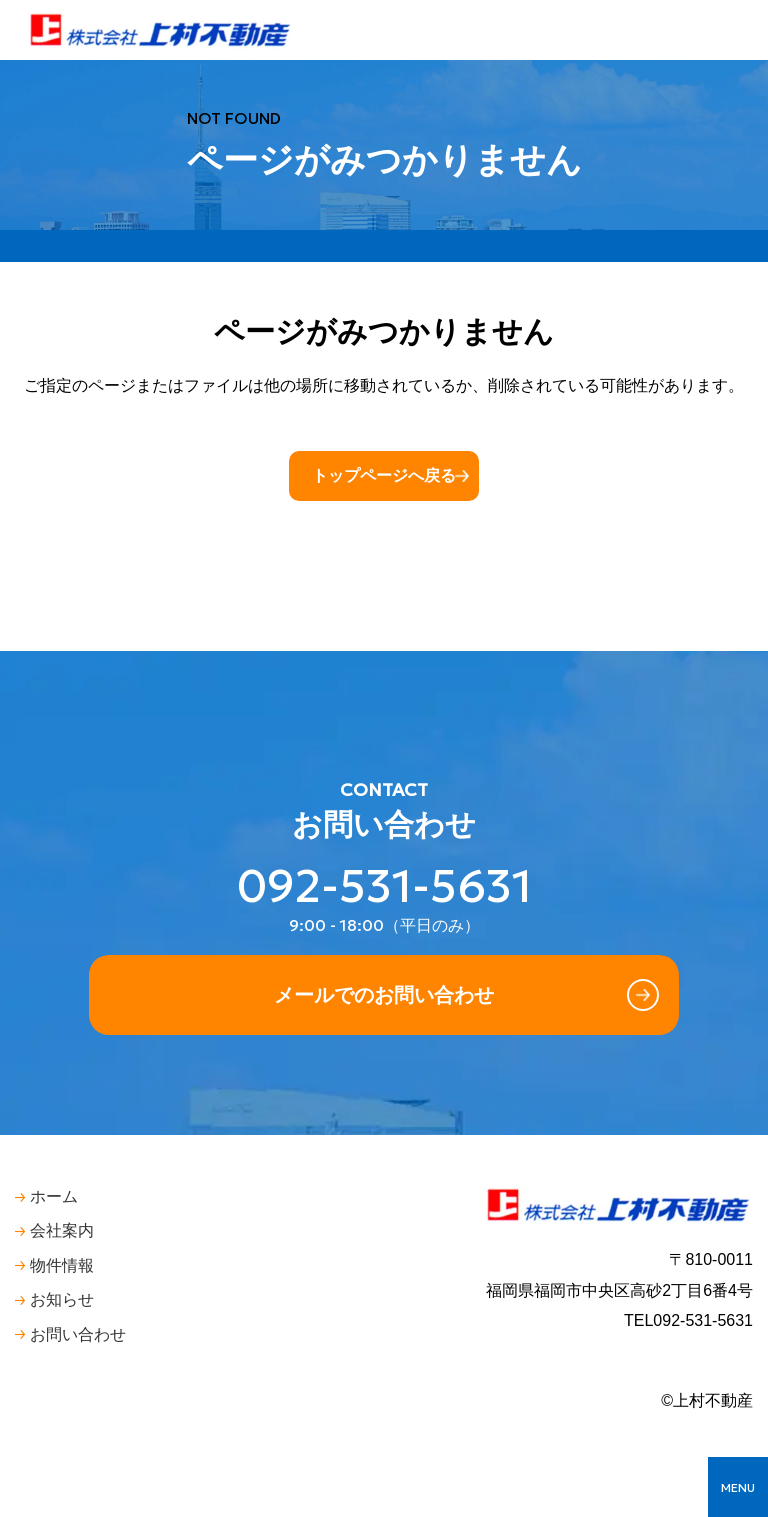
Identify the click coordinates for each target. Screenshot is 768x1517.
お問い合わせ (78, 1334)
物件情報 (62, 1265)
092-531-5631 (384, 886)
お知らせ (62, 1299)
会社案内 (62, 1230)
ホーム (54, 1196)
